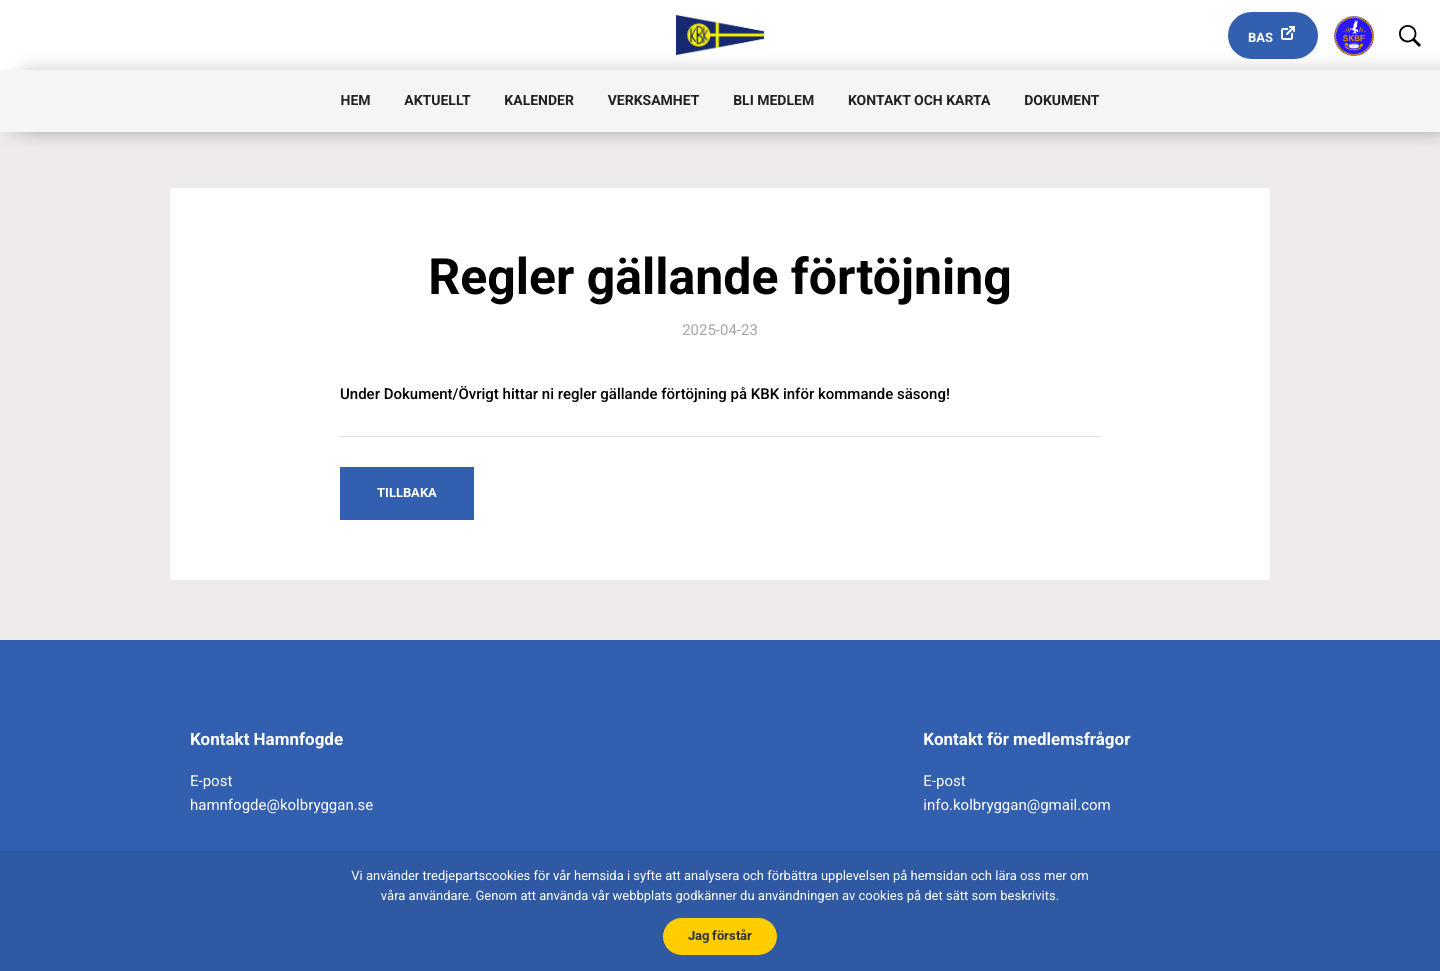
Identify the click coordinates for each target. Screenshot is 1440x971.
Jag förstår (720, 935)
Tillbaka (407, 492)
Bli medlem (773, 101)
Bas (1260, 38)
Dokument (1061, 101)
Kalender (539, 101)
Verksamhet (654, 101)
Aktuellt (437, 101)
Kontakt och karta (919, 101)
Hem (356, 101)
